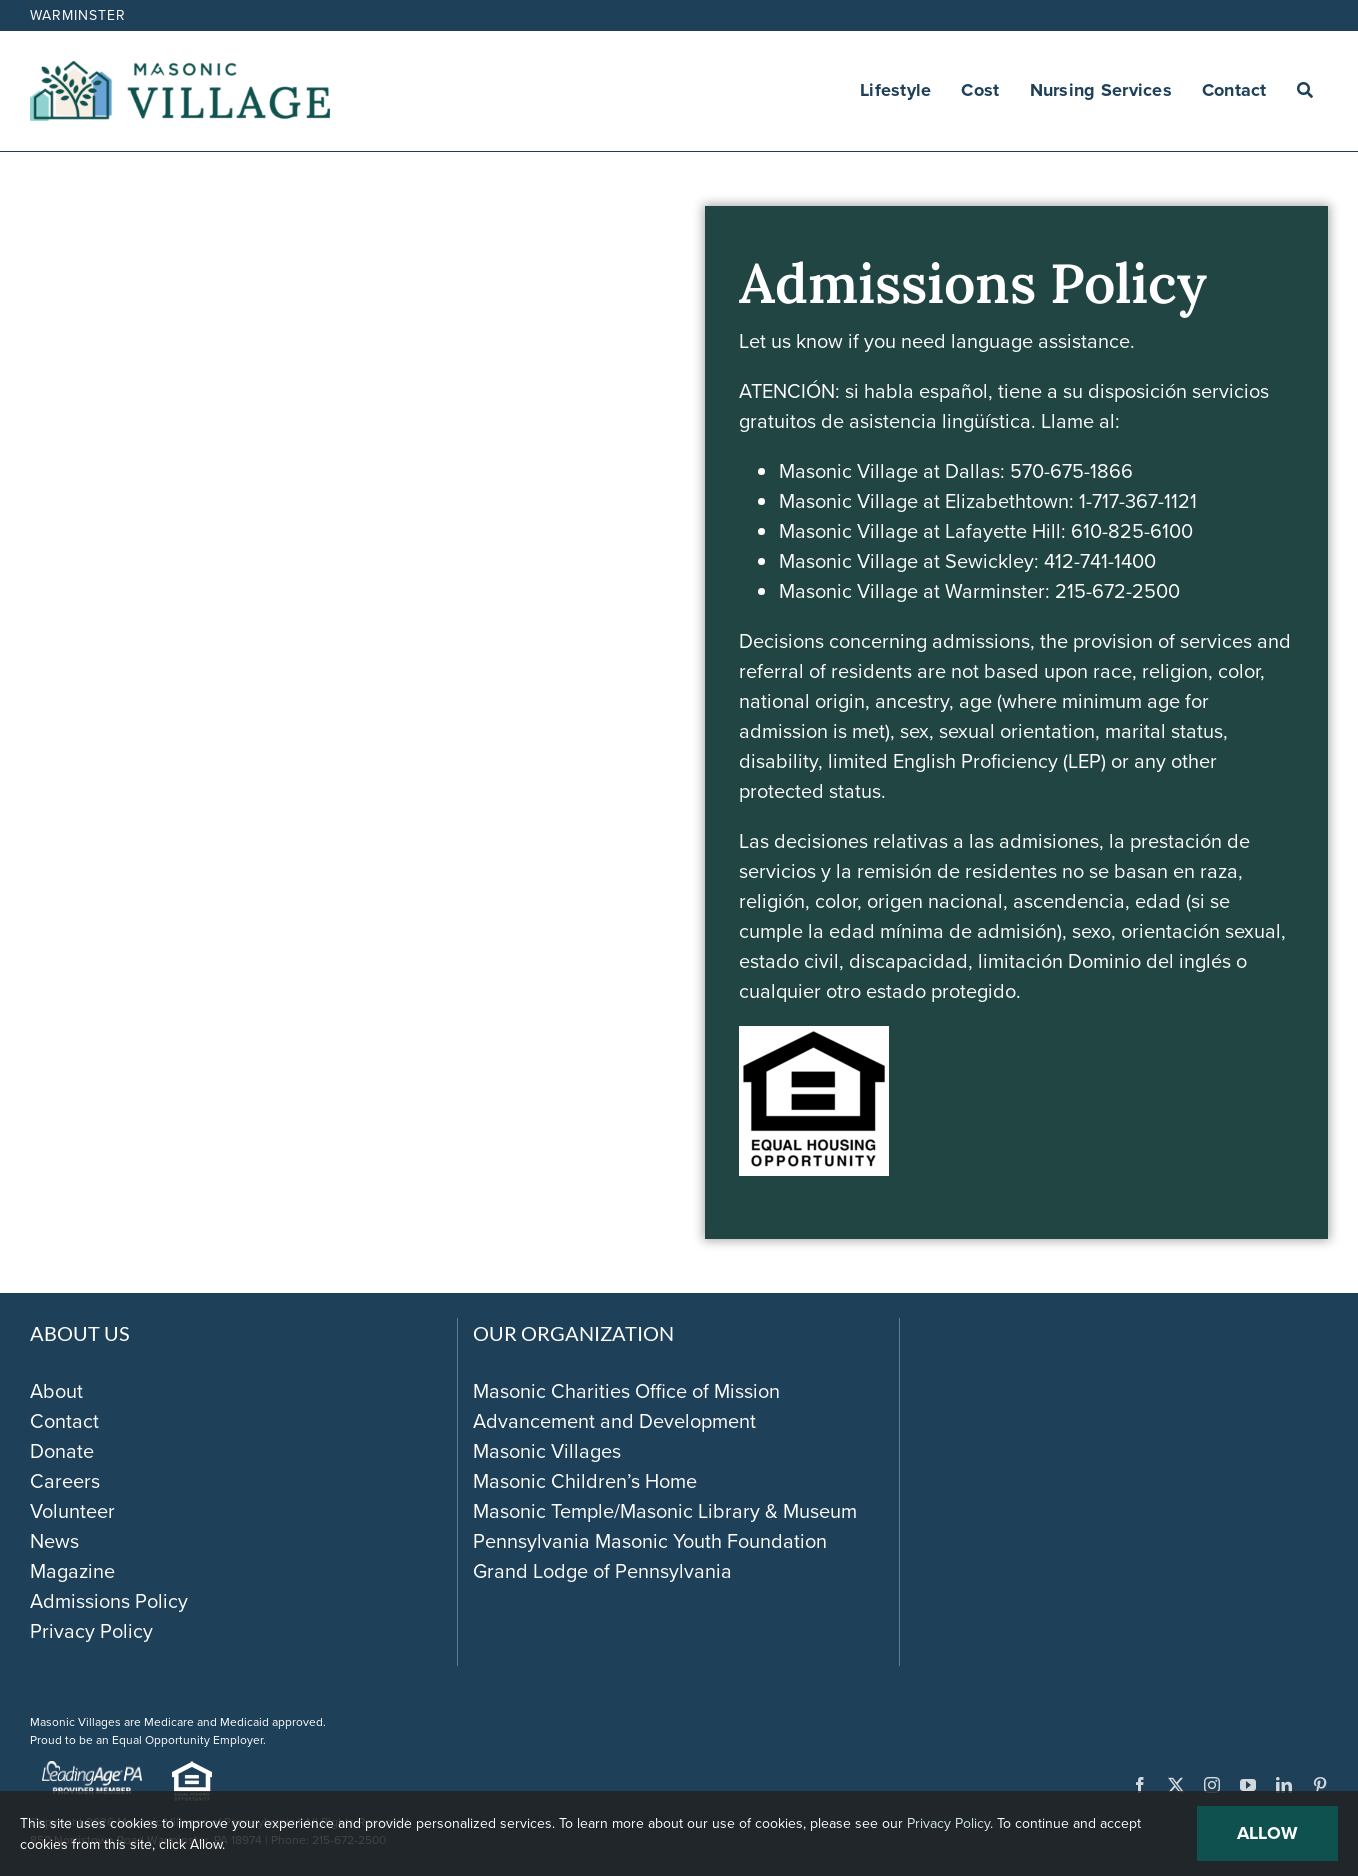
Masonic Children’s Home (585, 1481)
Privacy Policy (91, 1631)
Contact (64, 1421)
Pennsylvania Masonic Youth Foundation (650, 1541)
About (56, 1391)
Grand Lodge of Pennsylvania (602, 1571)
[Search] (1305, 91)
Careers (65, 1481)
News (54, 1541)
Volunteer (72, 1511)
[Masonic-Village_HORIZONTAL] (180, 71)
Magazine (72, 1571)
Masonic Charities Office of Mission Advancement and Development (626, 1406)
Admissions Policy (109, 1601)
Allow (1267, 1833)
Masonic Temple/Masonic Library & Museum (665, 1511)
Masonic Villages (547, 1451)
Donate (62, 1451)
